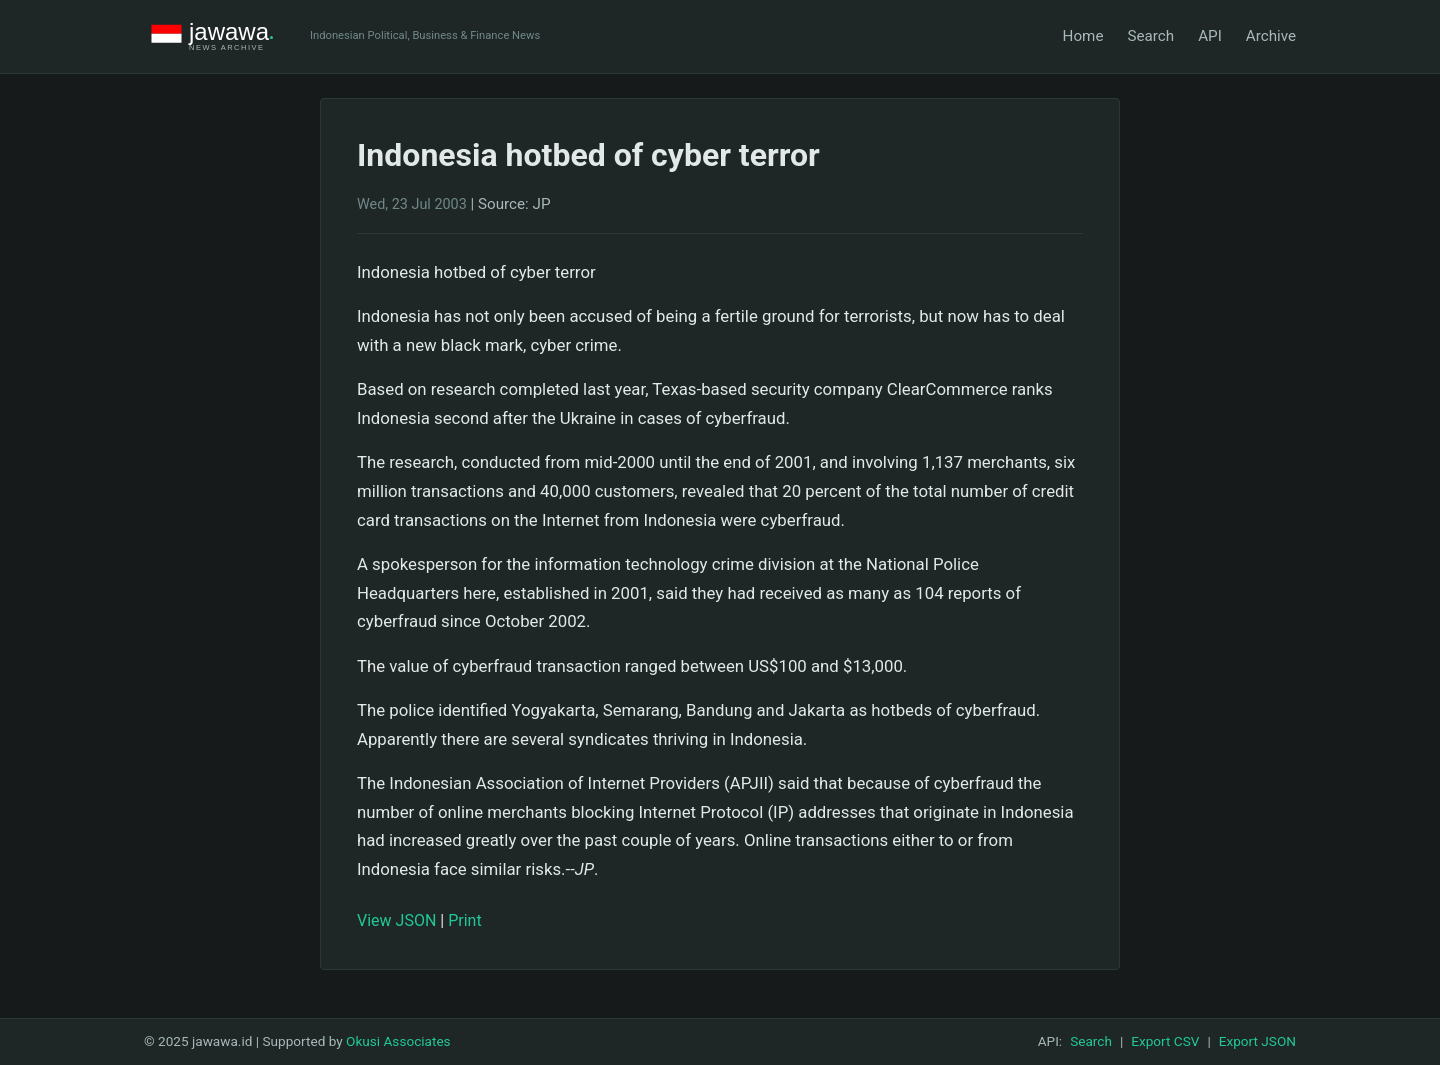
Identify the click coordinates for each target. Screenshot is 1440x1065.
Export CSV (1165, 1041)
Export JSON (1257, 1041)
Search (1150, 36)
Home (1083, 36)
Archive (1271, 36)
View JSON (396, 920)
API (1210, 36)
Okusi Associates (398, 1041)
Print (464, 920)
